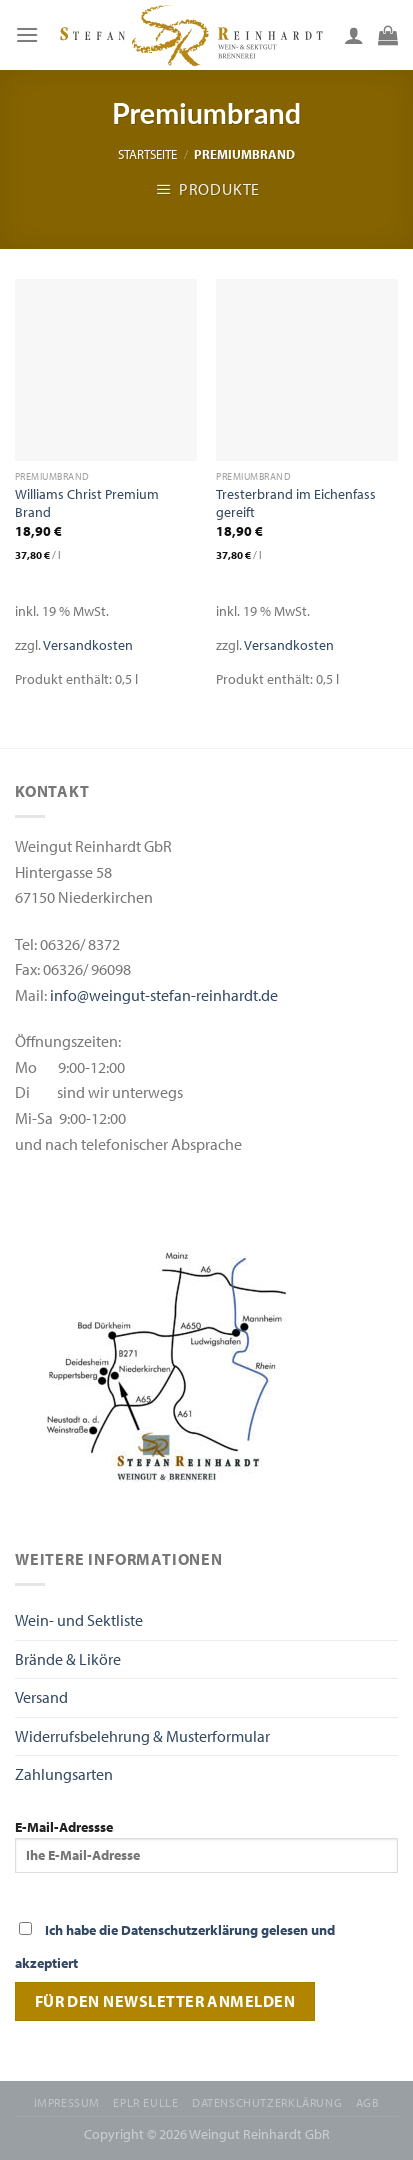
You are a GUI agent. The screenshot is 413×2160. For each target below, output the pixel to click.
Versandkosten (88, 644)
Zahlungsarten (64, 1774)
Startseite (147, 154)
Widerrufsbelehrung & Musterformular (142, 1736)
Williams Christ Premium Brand (87, 503)
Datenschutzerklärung (267, 2102)
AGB (368, 2102)
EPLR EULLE (145, 2102)
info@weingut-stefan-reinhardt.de (164, 995)
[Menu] (27, 34)
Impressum (67, 2102)
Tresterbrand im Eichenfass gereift (296, 503)
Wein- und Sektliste (79, 1620)
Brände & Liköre (68, 1659)
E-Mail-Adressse (206, 1845)
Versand (41, 1697)
